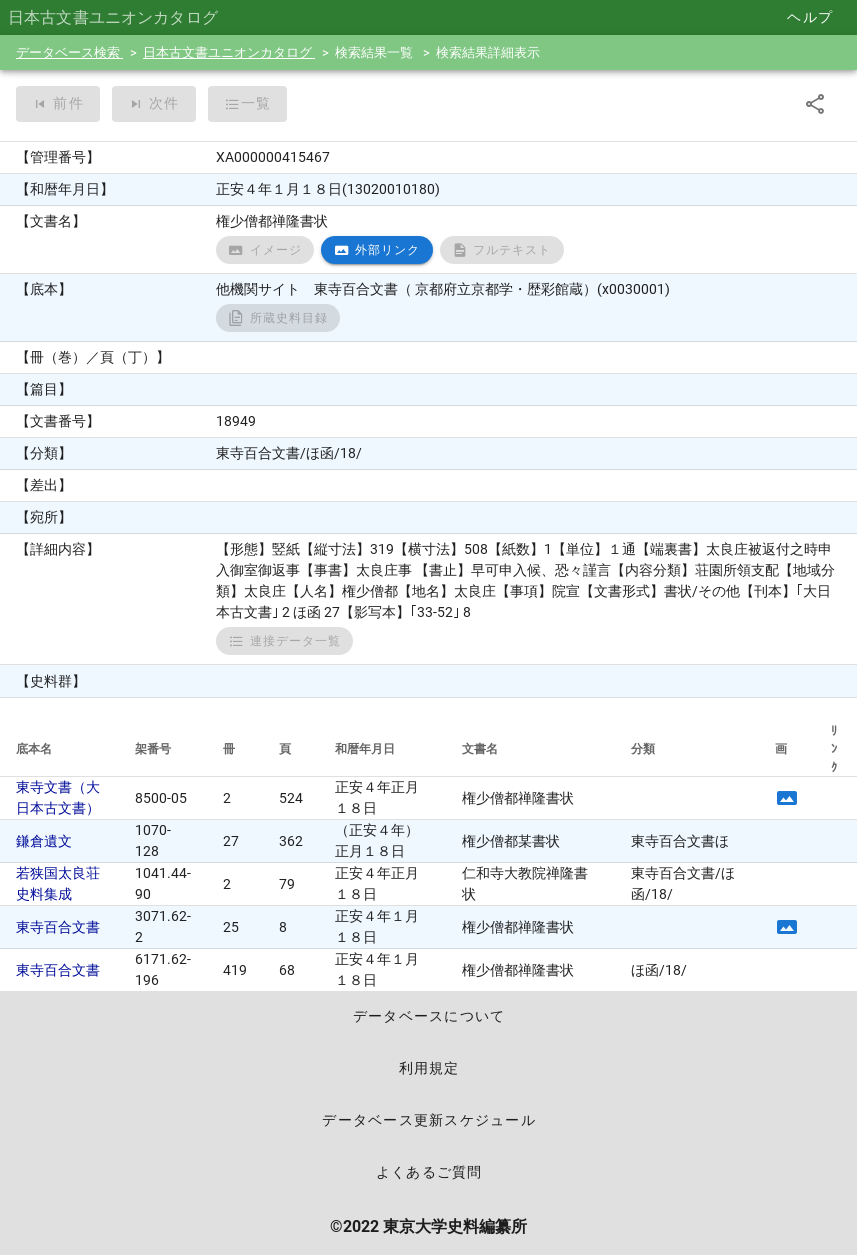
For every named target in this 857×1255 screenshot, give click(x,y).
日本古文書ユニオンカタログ (229, 52)
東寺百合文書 (58, 927)
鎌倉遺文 (44, 841)
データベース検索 (69, 52)
